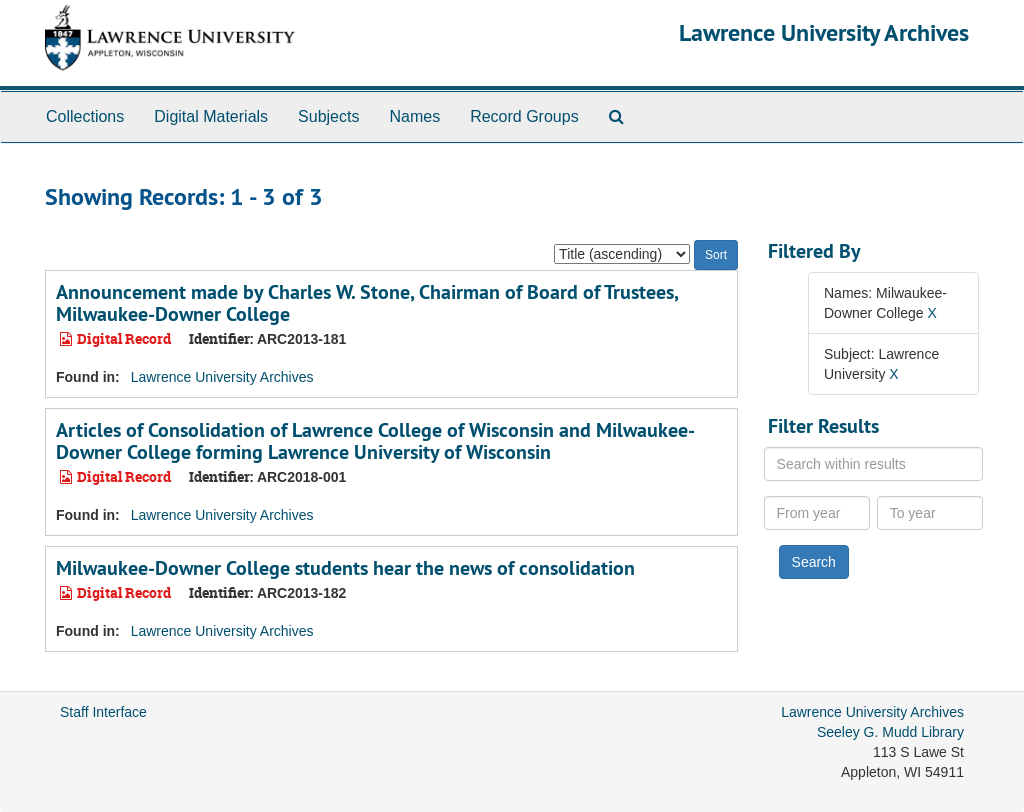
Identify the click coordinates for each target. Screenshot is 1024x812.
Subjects (328, 116)
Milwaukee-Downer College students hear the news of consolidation (345, 568)
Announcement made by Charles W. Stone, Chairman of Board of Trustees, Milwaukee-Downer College (367, 303)
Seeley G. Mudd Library (890, 732)
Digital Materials (211, 116)
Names (414, 116)
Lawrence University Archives (824, 32)
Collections (85, 116)
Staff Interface (103, 712)
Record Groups (524, 116)
